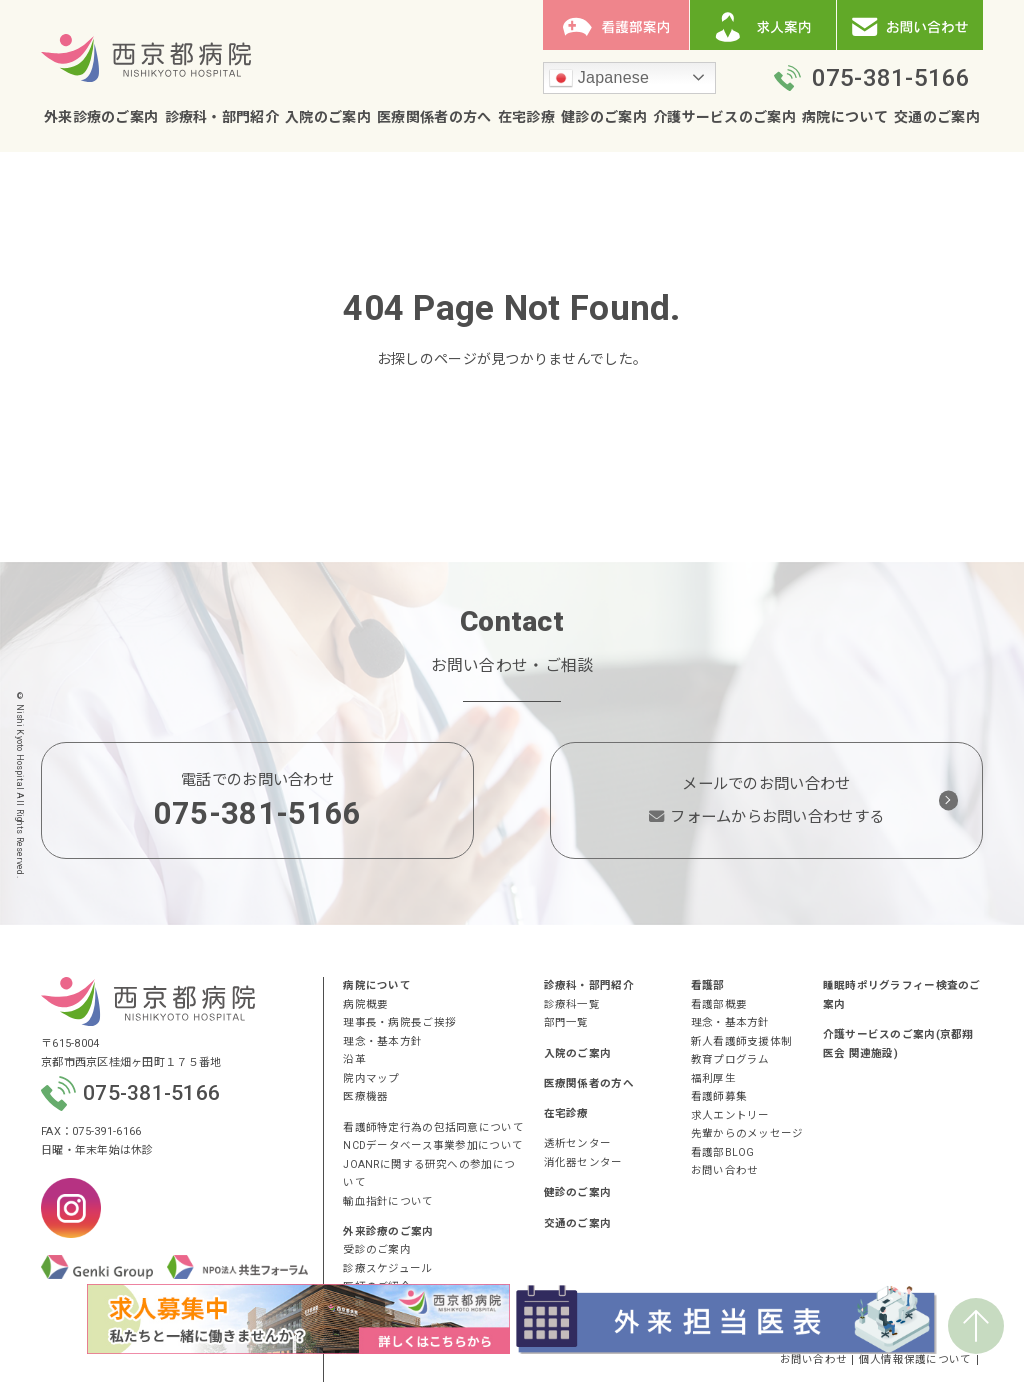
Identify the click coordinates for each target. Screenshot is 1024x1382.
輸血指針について (388, 1201)
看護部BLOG (723, 1152)
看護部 (708, 985)
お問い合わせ (725, 1170)
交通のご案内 (937, 118)
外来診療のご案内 (101, 118)
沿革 (354, 1059)
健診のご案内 (604, 118)
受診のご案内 (377, 1249)
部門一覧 (566, 1022)
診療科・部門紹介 (222, 118)
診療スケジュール (387, 1268)
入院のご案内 (328, 118)
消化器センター (583, 1162)
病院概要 (365, 1004)
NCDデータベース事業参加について (433, 1145)
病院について (845, 118)
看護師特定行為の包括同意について (433, 1127)
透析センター (578, 1143)
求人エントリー (730, 1115)
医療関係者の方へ (434, 118)
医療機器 (365, 1096)
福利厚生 (713, 1078)
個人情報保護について (915, 1360)
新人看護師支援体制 (742, 1041)
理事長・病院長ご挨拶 (399, 1022)
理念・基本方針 (382, 1041)
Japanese (599, 79)
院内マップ (371, 1078)
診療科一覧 (572, 1004)
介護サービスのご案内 (724, 118)
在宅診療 (526, 118)
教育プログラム (730, 1059)
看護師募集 (719, 1096)
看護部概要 (719, 1004)
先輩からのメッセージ (747, 1133)
